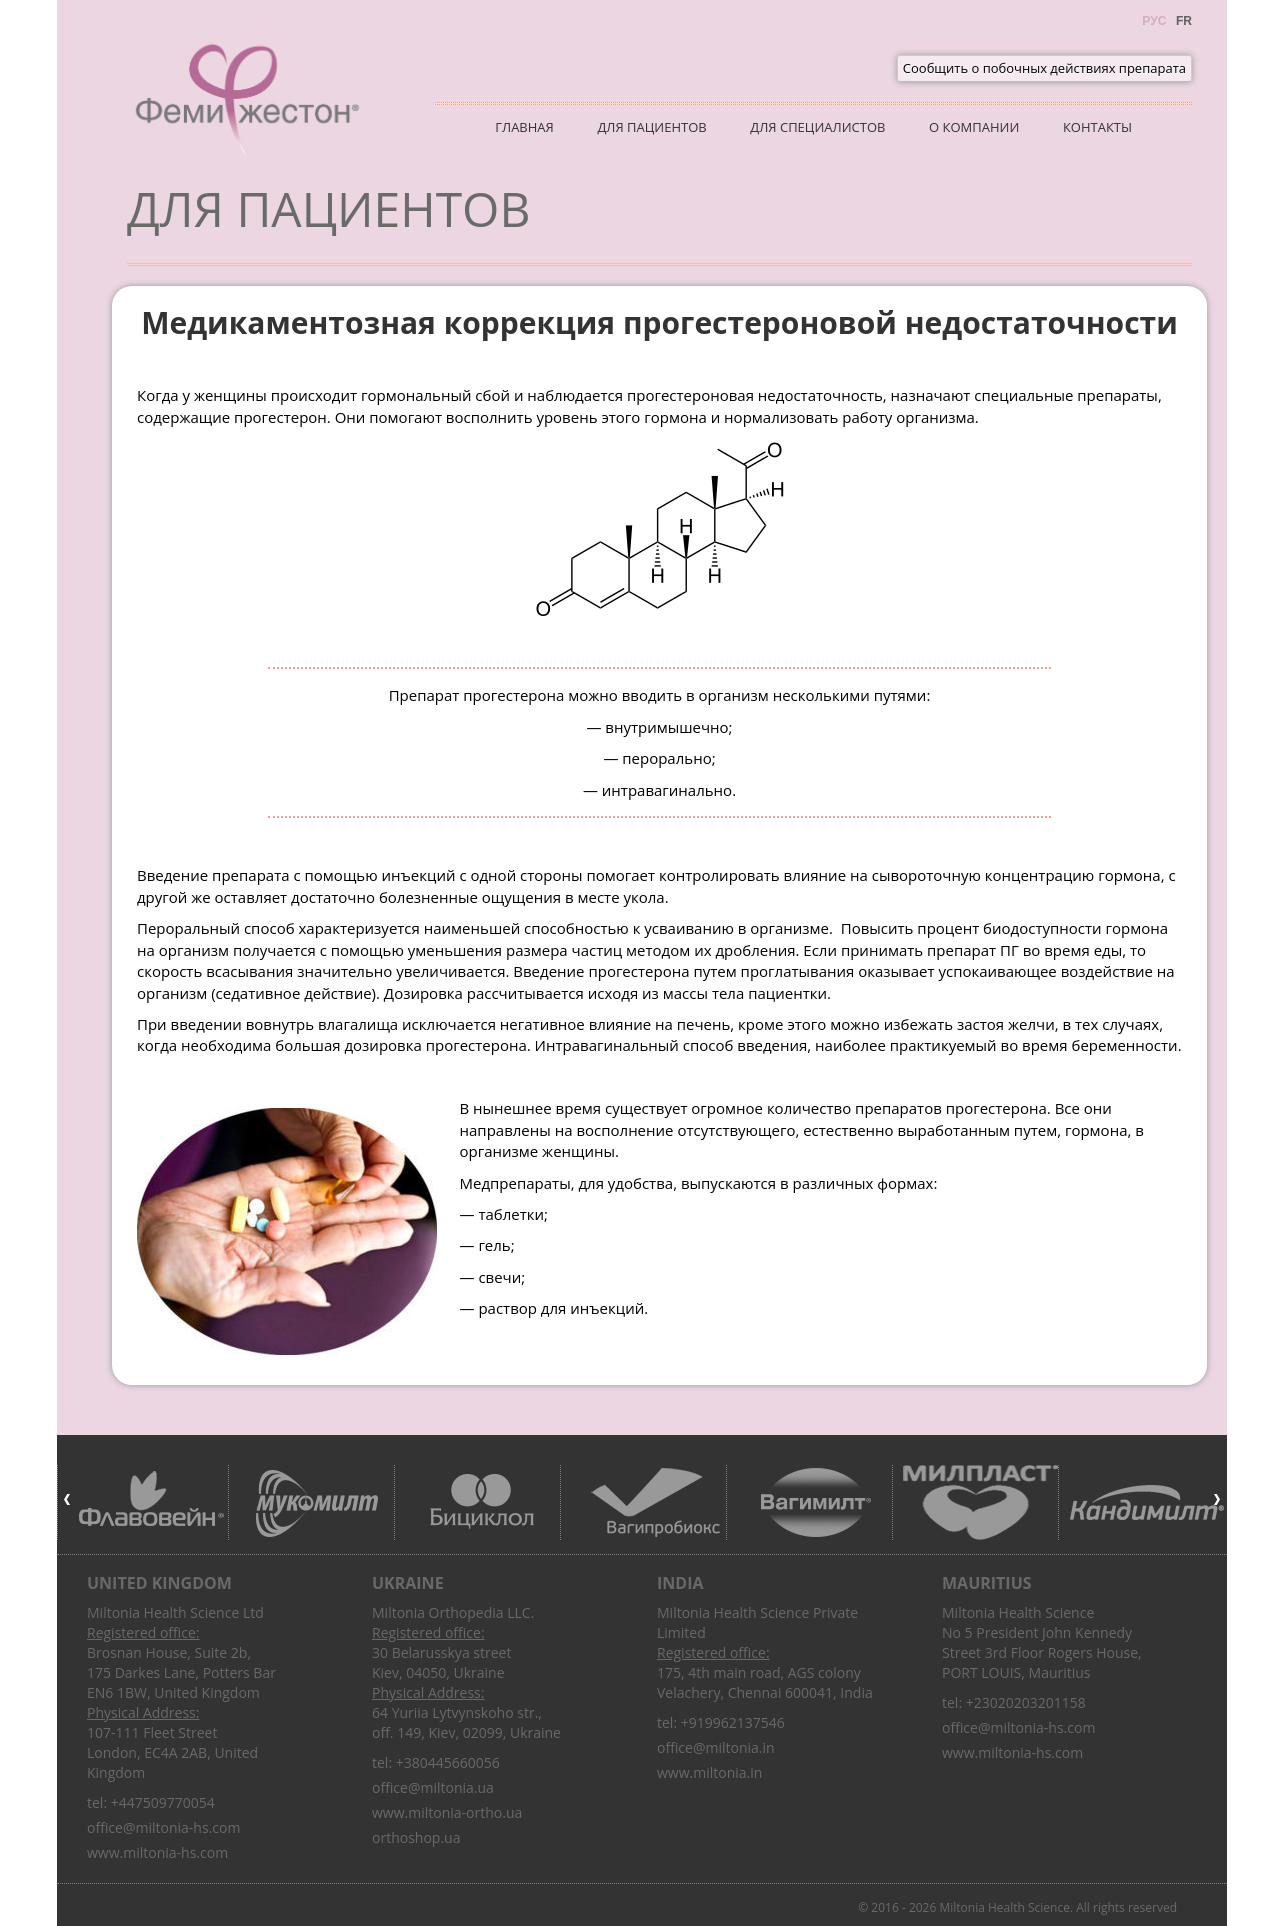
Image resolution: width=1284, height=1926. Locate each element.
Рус (1154, 21)
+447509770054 (163, 1802)
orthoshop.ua (416, 1837)
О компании (974, 127)
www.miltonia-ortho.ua (447, 1812)
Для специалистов (817, 127)
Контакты (1097, 127)
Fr (1184, 21)
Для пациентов (651, 127)
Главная (524, 127)
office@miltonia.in (716, 1747)
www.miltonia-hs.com (157, 1852)
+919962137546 (733, 1722)
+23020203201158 (1026, 1702)
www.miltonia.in (709, 1772)
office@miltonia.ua (433, 1787)
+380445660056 (448, 1762)
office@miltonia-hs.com (163, 1827)
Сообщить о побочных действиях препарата (1044, 68)
